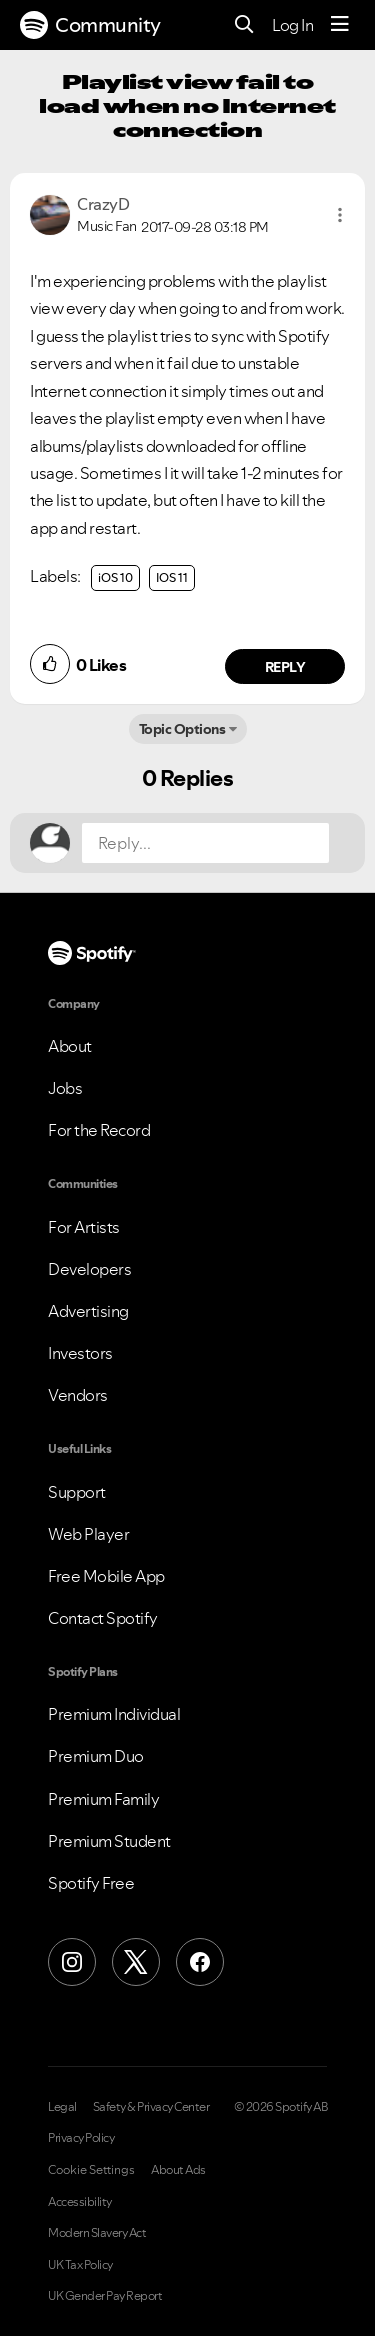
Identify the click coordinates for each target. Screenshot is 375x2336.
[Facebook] (200, 1962)
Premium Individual (114, 1714)
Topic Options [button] (182, 729)
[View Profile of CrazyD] (103, 204)
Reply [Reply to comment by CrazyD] (285, 667)
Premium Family (103, 1799)
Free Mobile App (106, 1576)
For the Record (99, 1130)
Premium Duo (96, 1756)
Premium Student (109, 1841)
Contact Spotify (103, 1618)
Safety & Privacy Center (151, 2107)
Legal (62, 2107)
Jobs (65, 1088)
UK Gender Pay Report (105, 2296)
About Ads (178, 2170)
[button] (340, 215)
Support (77, 1492)
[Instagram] (72, 1962)
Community (90, 25)
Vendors (78, 1395)
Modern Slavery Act (97, 2233)
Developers (89, 1269)
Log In (292, 25)
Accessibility (80, 2202)
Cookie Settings (91, 2170)
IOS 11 (172, 577)
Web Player (88, 1534)
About (70, 1046)
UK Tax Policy (80, 2265)
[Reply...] (205, 843)
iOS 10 (115, 577)
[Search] (244, 25)
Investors (80, 1353)
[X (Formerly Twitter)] (136, 1962)
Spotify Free (91, 1883)
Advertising (88, 1311)
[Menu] (340, 25)
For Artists (84, 1227)
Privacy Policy (81, 2138)
